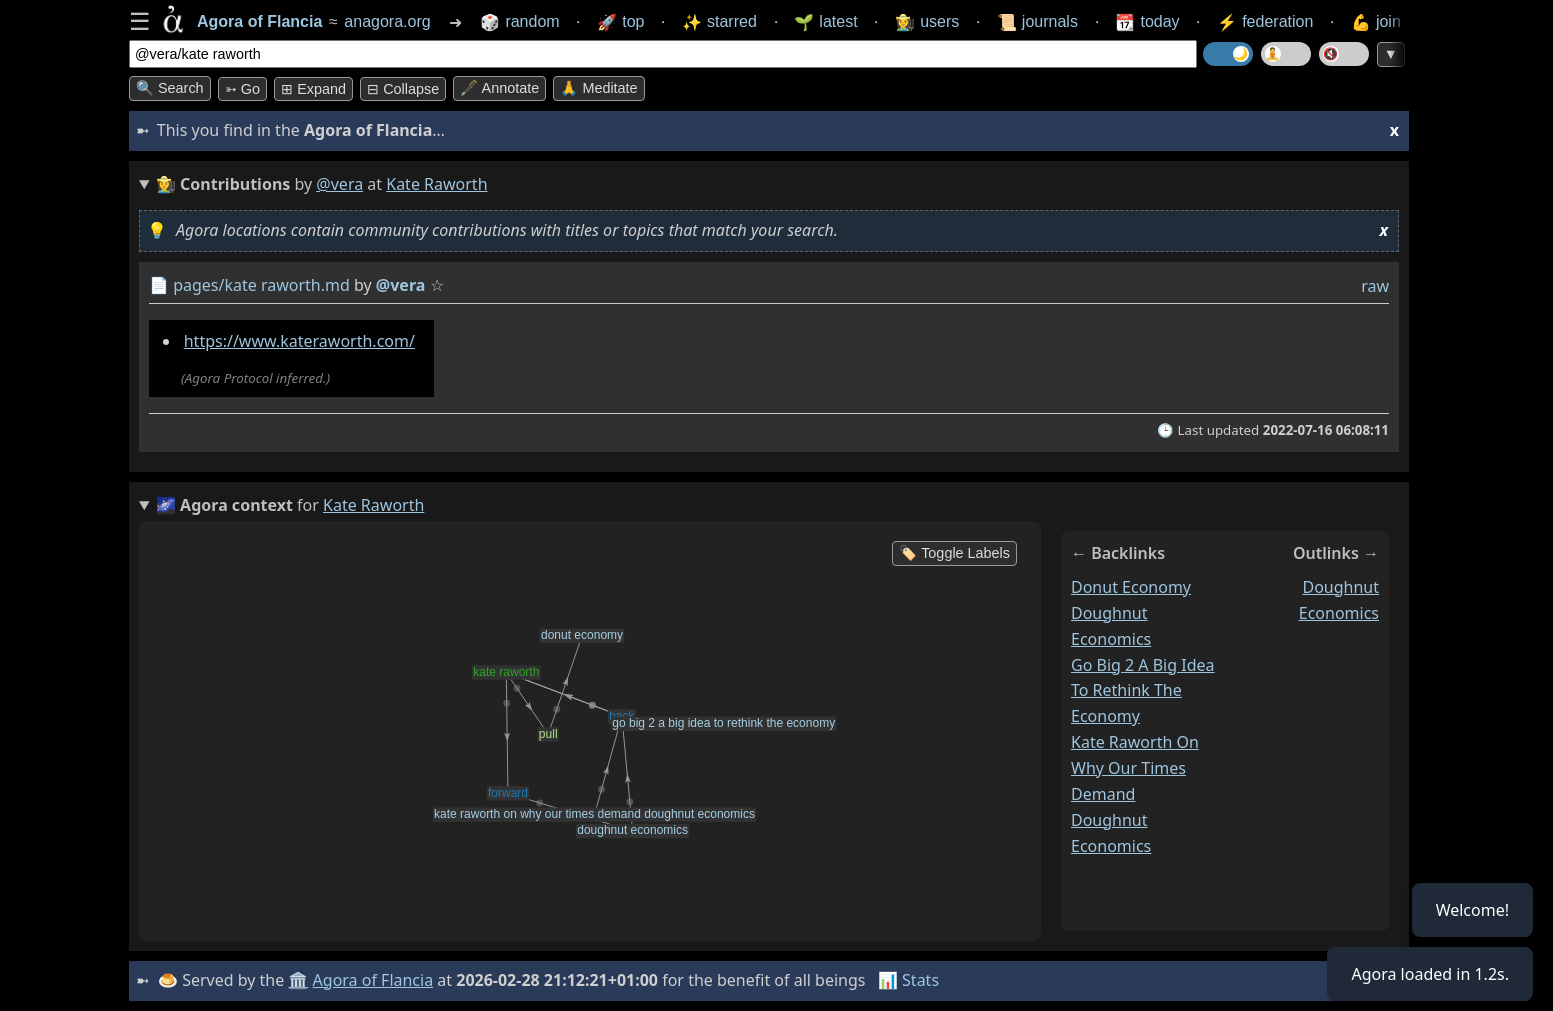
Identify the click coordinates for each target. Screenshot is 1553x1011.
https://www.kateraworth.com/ (299, 341)
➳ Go (242, 89)
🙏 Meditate (598, 88)
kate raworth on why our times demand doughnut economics (1135, 794)
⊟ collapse (403, 89)
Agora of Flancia (373, 980)
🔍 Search (170, 88)
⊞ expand (313, 89)
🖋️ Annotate (499, 88)
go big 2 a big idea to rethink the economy (1143, 690)
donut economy (1131, 587)
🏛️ (298, 980)
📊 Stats (908, 980)
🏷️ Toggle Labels (954, 553)
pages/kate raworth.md (261, 285)
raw (1375, 286)
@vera (339, 184)
